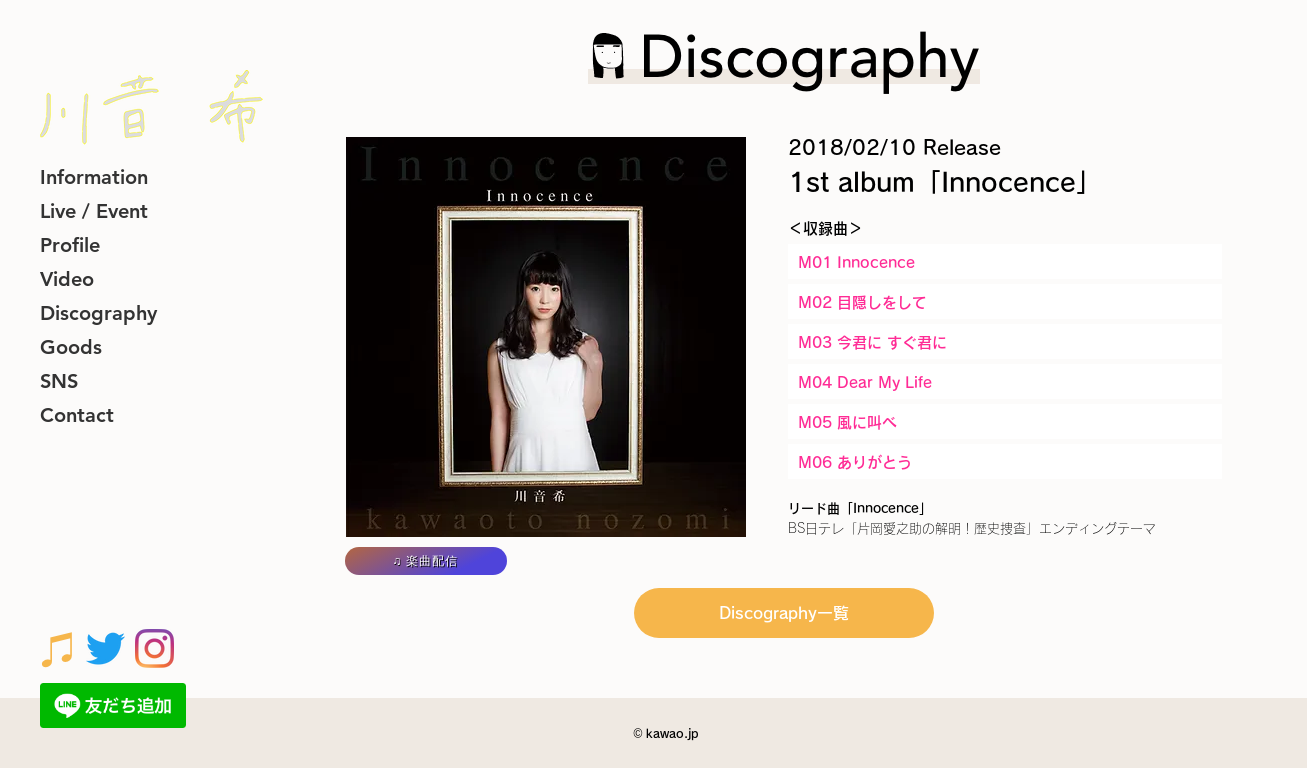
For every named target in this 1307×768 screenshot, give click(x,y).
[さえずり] (105, 648)
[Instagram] (154, 648)
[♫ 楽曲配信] (426, 561)
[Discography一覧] (784, 613)
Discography (98, 313)
